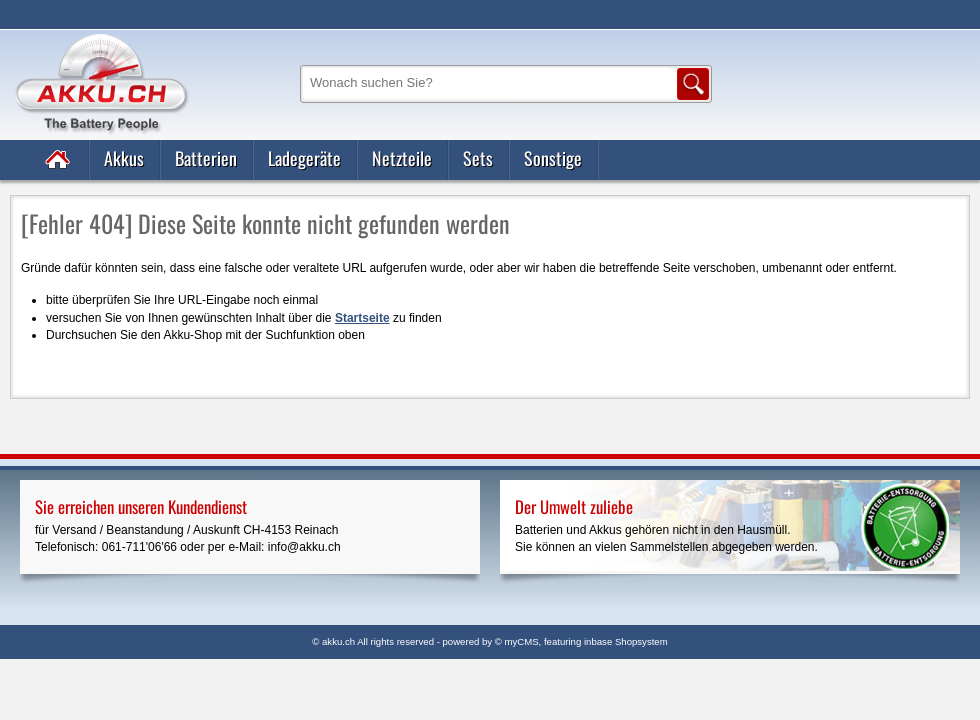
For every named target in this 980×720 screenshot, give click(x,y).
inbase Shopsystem (626, 641)
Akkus (124, 158)
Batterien (206, 158)
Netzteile (402, 158)
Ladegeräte (304, 158)
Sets (478, 158)
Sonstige (553, 158)
